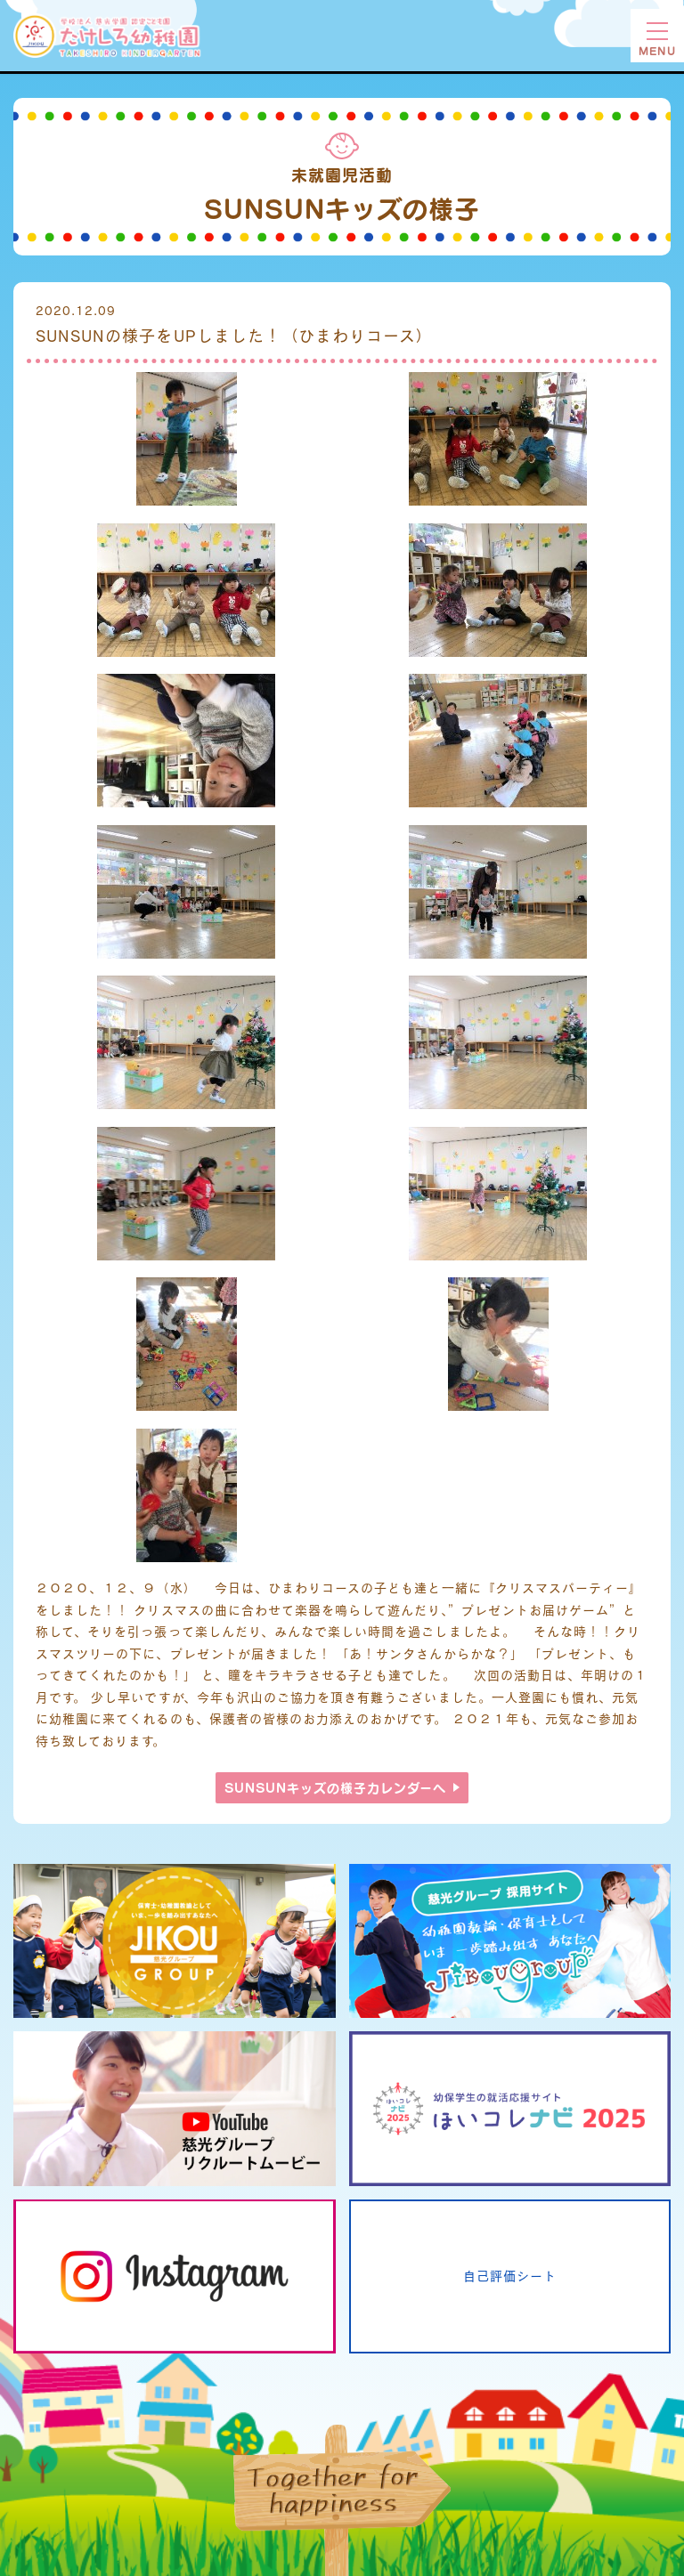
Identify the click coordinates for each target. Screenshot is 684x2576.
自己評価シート (510, 2275)
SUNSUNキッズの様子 (335, 1788)
